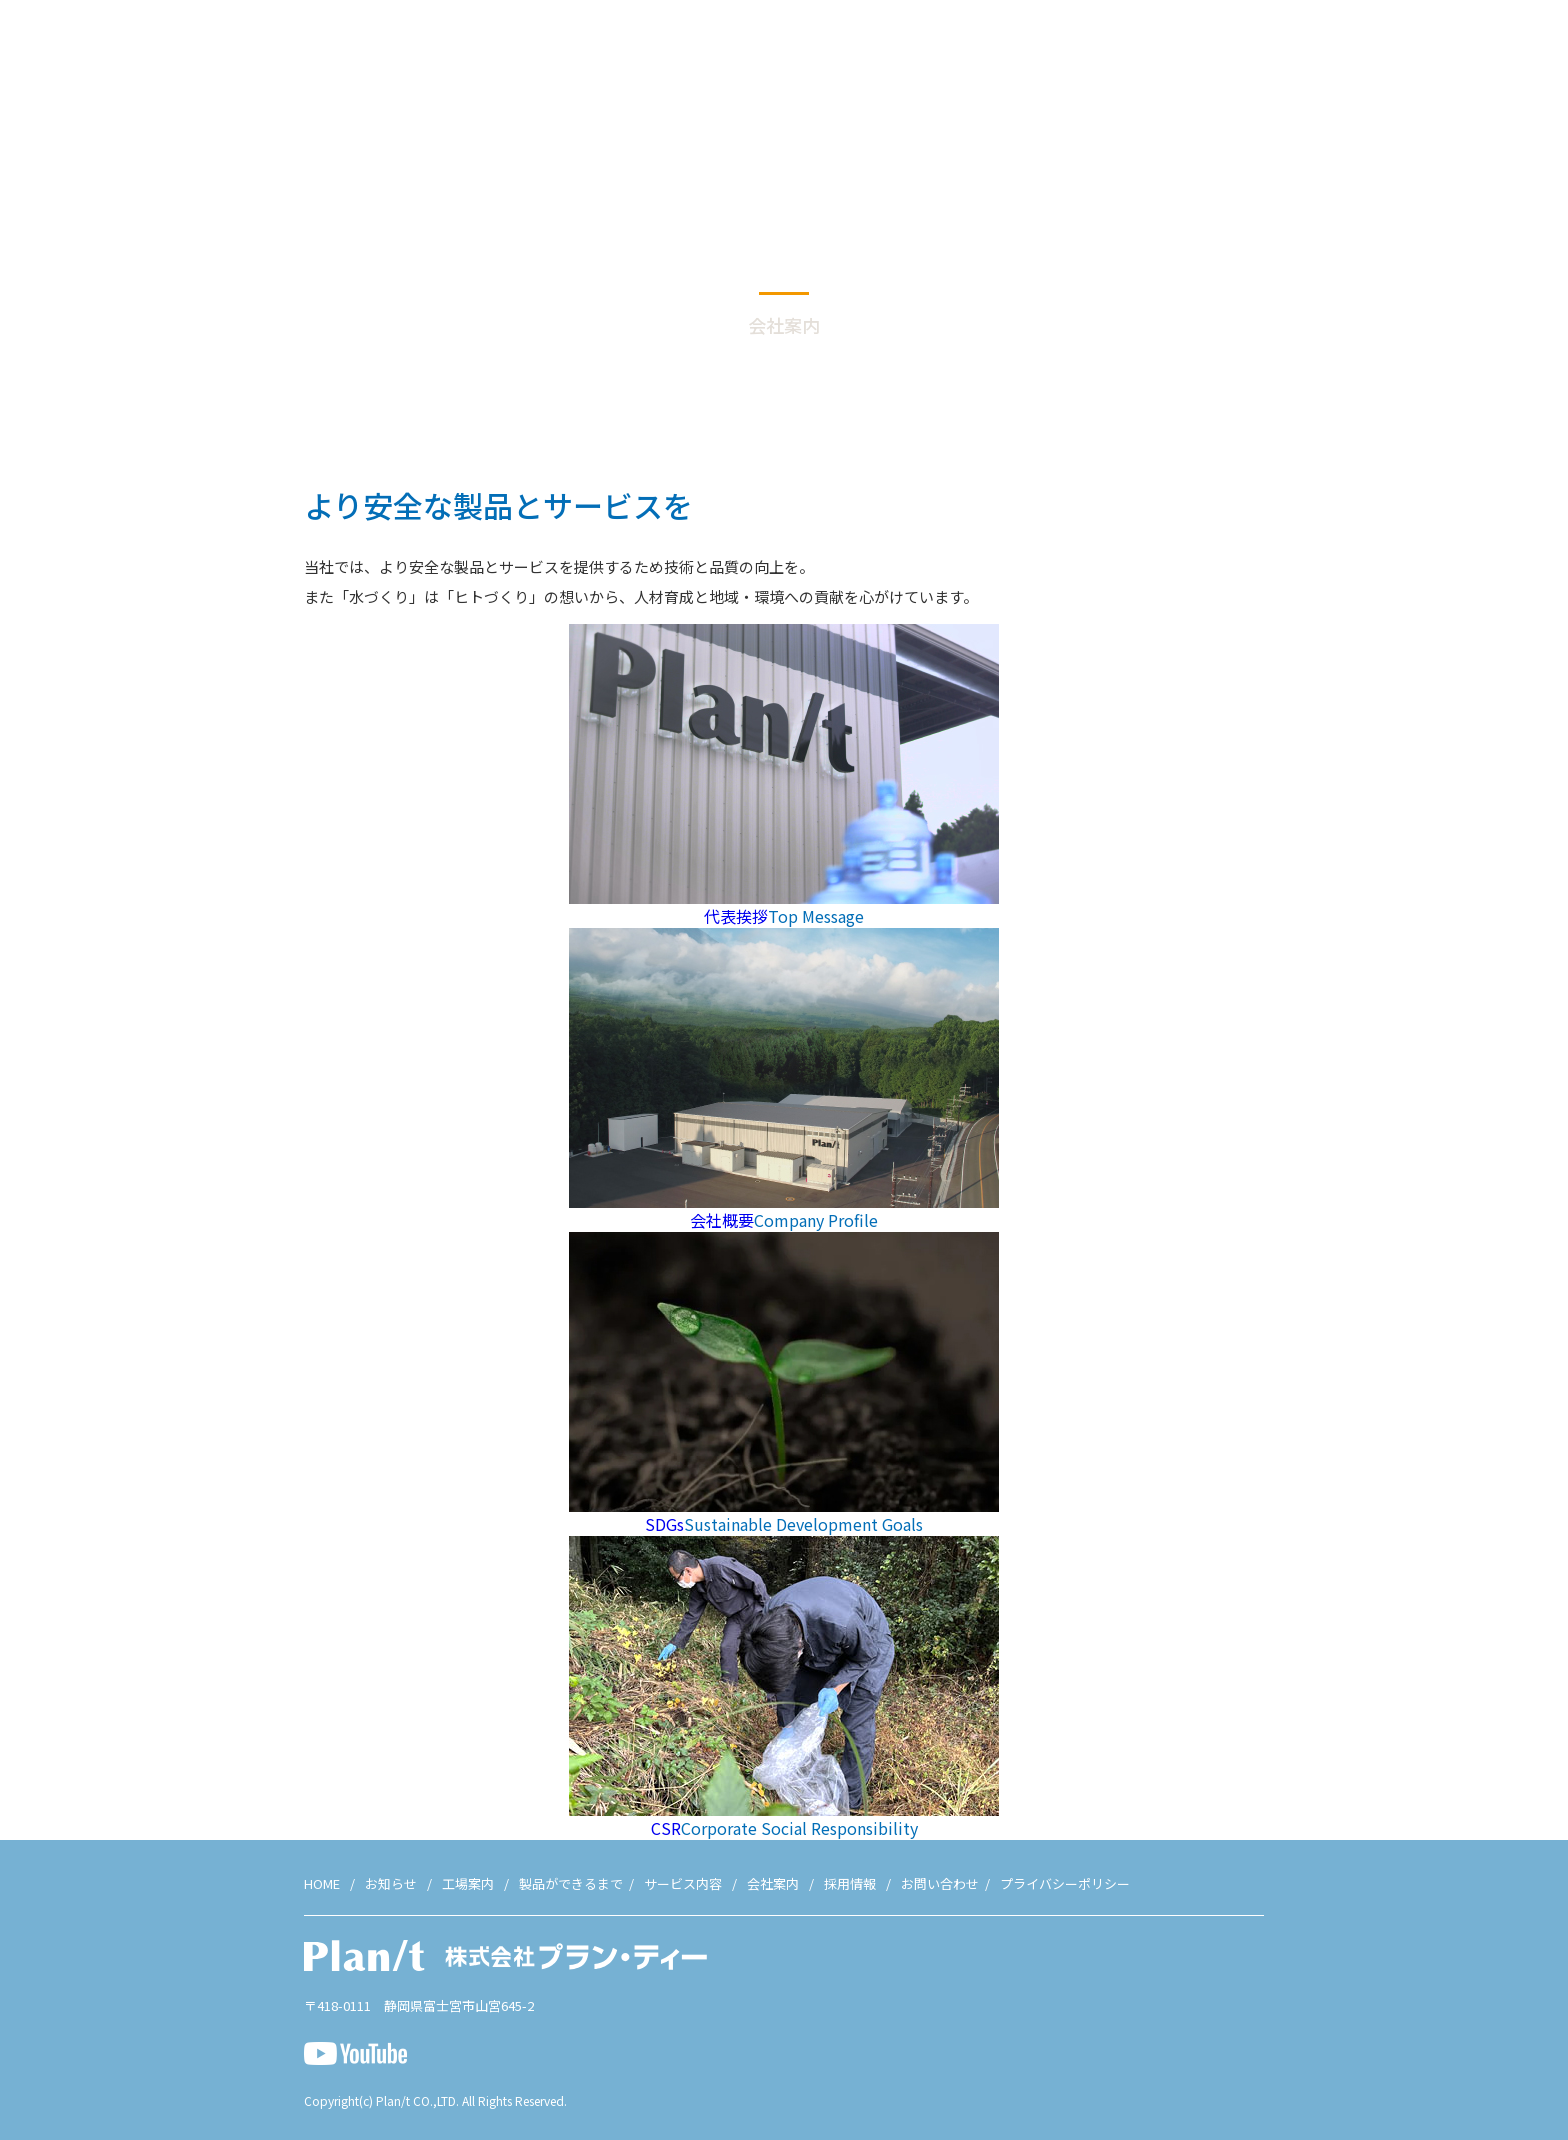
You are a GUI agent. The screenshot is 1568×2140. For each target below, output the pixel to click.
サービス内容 (1233, 49)
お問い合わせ (1496, 49)
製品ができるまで (1115, 49)
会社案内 (1325, 49)
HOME (322, 1883)
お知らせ (931, 49)
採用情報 (1404, 49)
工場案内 (1010, 49)
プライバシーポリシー (1065, 1883)
